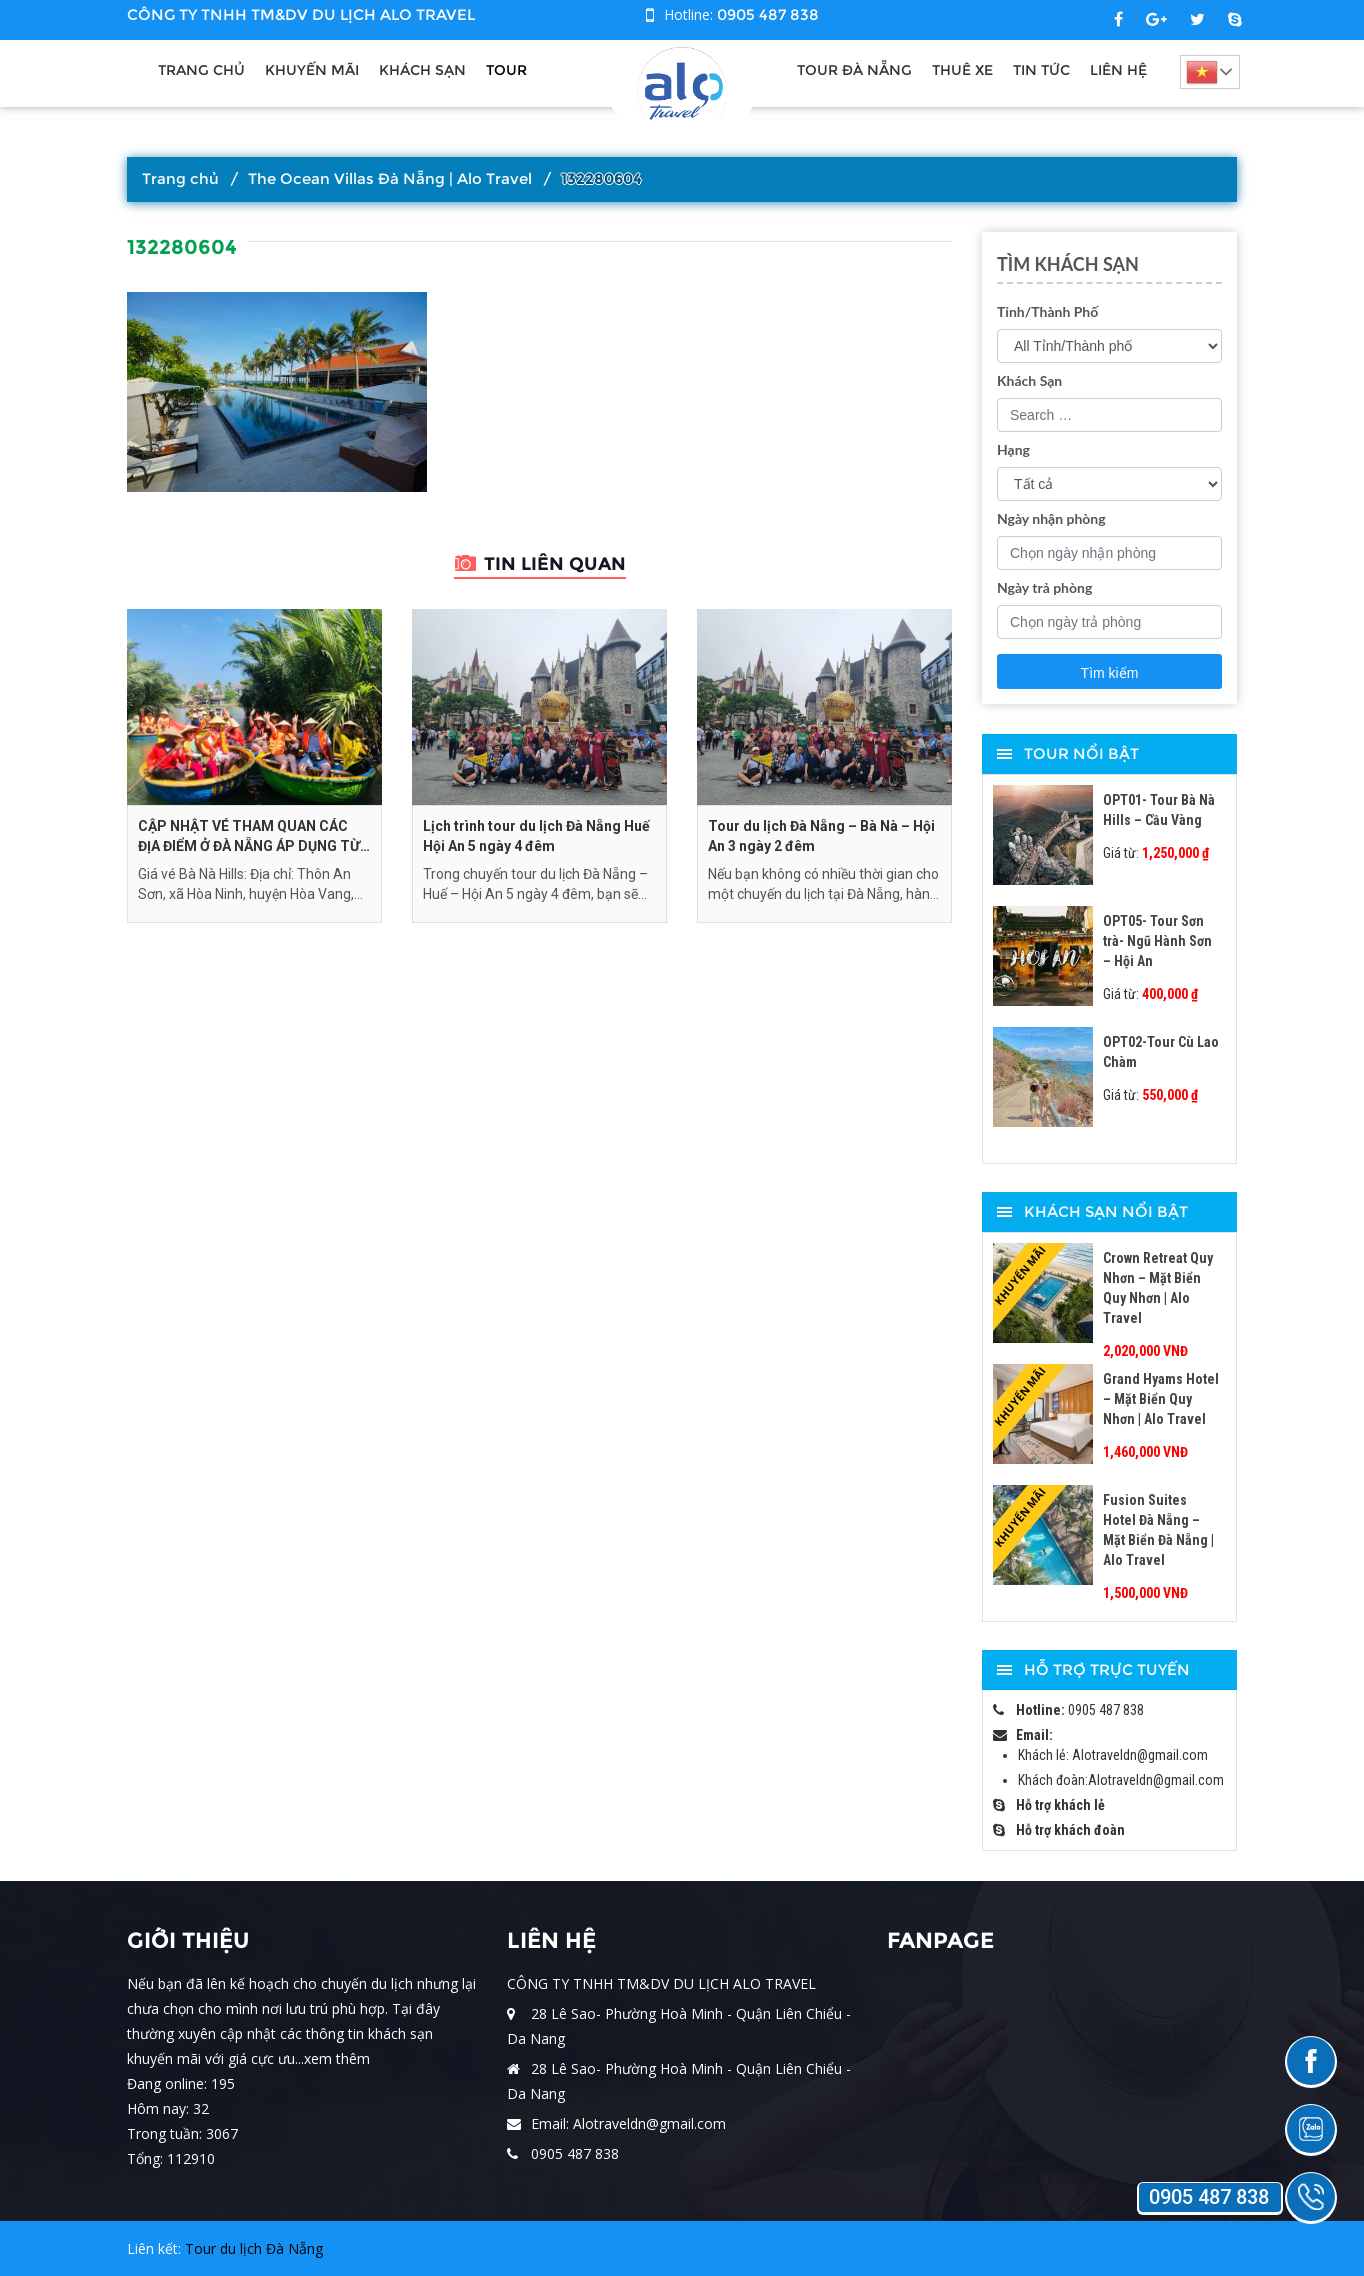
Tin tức (1041, 70)
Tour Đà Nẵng (854, 70)
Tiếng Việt (1204, 72)
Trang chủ (201, 70)
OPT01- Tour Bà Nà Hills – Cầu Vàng (1159, 810)
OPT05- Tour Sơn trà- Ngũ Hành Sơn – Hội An (1157, 941)
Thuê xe (962, 70)
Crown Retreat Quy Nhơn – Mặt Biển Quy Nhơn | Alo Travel (1158, 1288)
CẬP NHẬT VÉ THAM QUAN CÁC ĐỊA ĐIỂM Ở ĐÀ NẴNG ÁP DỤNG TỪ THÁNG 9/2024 (249, 837)
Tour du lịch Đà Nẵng (254, 2248)
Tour (506, 70)
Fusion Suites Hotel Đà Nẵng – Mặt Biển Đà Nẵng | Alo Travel (1158, 1530)
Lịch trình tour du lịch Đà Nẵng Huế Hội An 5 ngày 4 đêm (536, 836)
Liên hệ (1118, 70)
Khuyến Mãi (312, 70)
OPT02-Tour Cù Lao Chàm (1161, 1052)
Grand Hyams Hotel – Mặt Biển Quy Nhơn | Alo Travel (1161, 1399)
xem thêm (337, 2058)
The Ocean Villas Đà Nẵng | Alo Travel (390, 178)
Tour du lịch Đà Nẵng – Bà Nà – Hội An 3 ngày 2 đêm (821, 836)
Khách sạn (422, 70)
